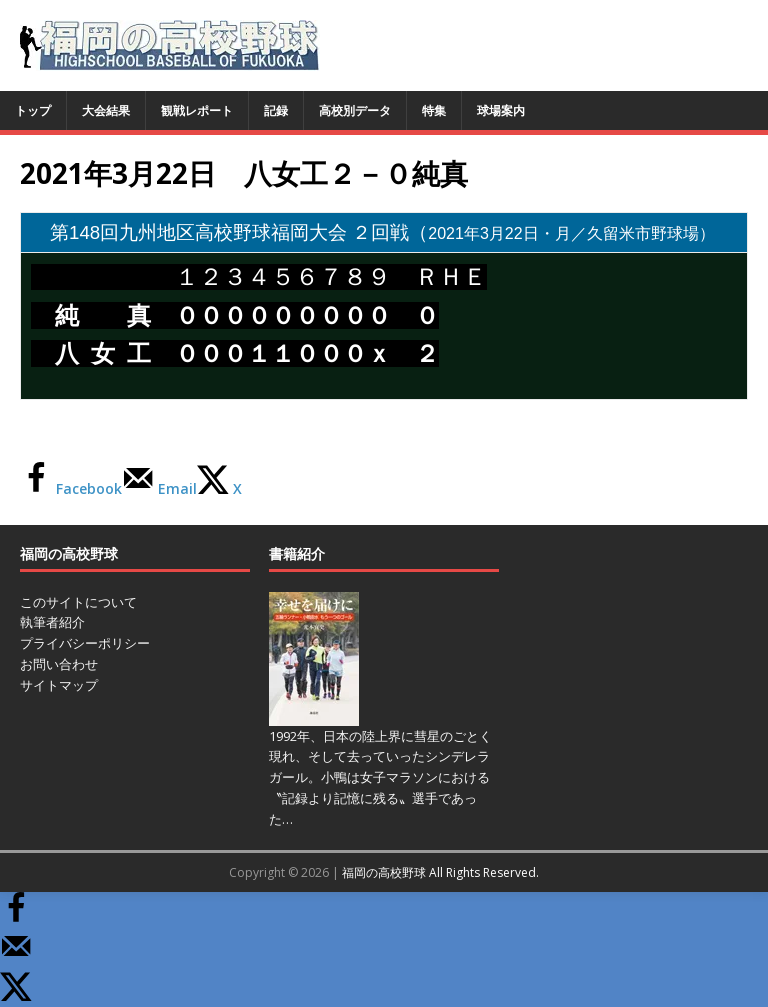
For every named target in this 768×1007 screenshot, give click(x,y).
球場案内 (501, 110)
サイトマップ (59, 685)
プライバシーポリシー (85, 643)
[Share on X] (219, 488)
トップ (33, 110)
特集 (434, 110)
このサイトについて (78, 602)
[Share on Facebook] (71, 488)
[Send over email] (159, 488)
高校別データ (355, 110)
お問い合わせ (59, 664)
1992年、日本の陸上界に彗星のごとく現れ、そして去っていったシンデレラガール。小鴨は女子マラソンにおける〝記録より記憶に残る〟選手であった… (380, 777)
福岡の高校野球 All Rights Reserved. (440, 872)
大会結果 (106, 110)
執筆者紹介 (52, 622)
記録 (276, 110)
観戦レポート (197, 110)
